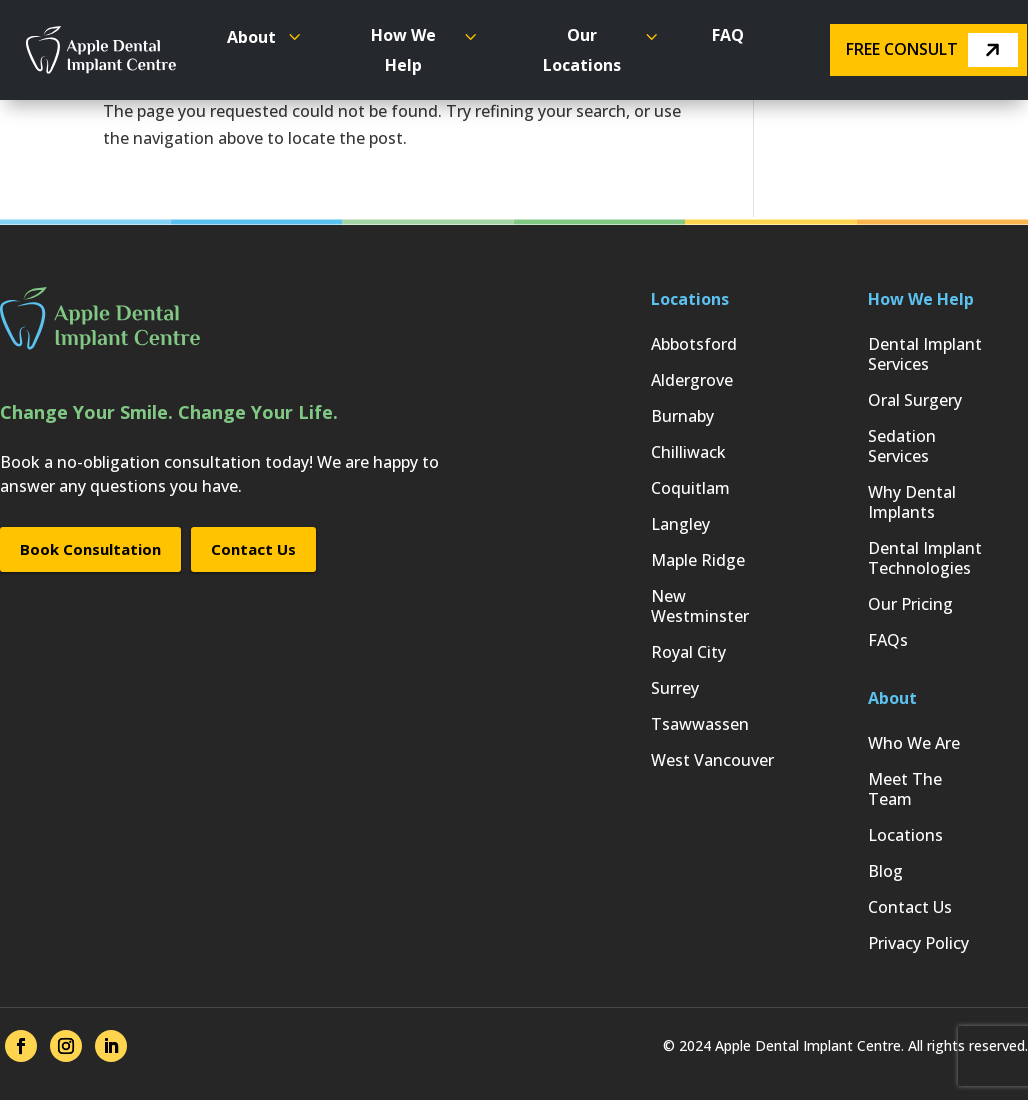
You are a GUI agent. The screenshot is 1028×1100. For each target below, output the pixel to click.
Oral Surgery (915, 400)
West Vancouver (712, 760)
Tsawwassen (700, 724)
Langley (680, 524)
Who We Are (914, 743)
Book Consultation (90, 549)
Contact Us (253, 549)
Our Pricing (910, 604)
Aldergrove (692, 380)
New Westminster (700, 606)
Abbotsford (694, 344)
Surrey (675, 688)
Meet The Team (905, 789)
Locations (905, 835)
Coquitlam (690, 488)
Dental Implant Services (925, 354)
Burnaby (682, 416)
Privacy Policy (918, 943)
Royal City (688, 652)
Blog (885, 871)
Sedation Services (902, 446)
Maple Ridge (698, 560)
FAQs (888, 640)
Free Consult (932, 49)
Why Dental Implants (912, 502)
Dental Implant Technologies (925, 558)
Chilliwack (688, 452)
